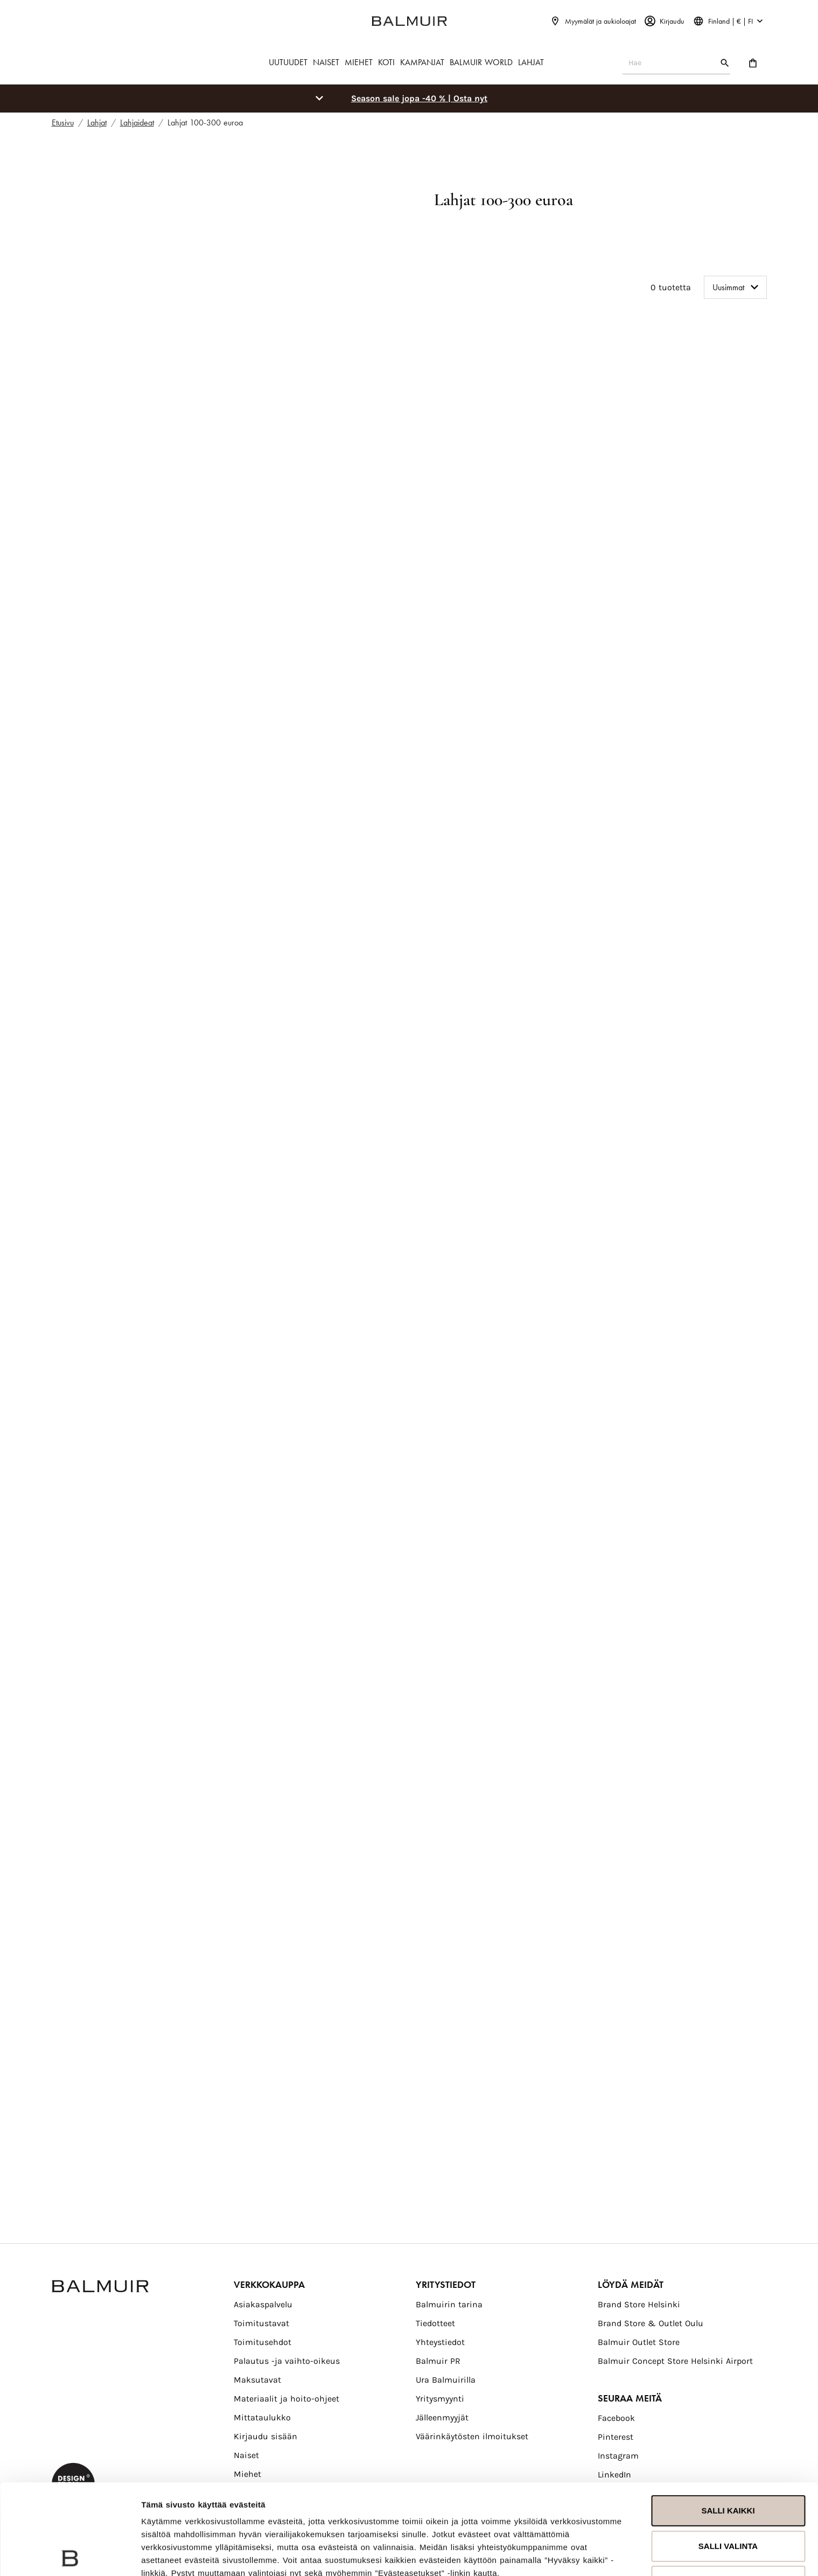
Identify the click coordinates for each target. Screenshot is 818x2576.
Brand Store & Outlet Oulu (650, 2323)
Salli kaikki (727, 2420)
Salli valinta (728, 2455)
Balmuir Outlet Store (639, 2342)
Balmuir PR (438, 2361)
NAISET (326, 62)
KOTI (386, 62)
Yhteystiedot (440, 2342)
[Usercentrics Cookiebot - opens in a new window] (70, 2555)
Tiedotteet (435, 2323)
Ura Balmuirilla (446, 2380)
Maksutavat (257, 2380)
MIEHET (359, 62)
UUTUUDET (288, 62)
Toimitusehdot (262, 2342)
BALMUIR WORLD (481, 62)
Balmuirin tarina (449, 2304)
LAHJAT (531, 62)
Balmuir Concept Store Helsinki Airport (675, 2361)
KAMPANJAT (422, 62)
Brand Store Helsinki (639, 2304)
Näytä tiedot (164, 2554)
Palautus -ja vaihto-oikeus (287, 2361)
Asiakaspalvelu (263, 2304)
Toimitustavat (261, 2323)
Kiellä (728, 2490)
